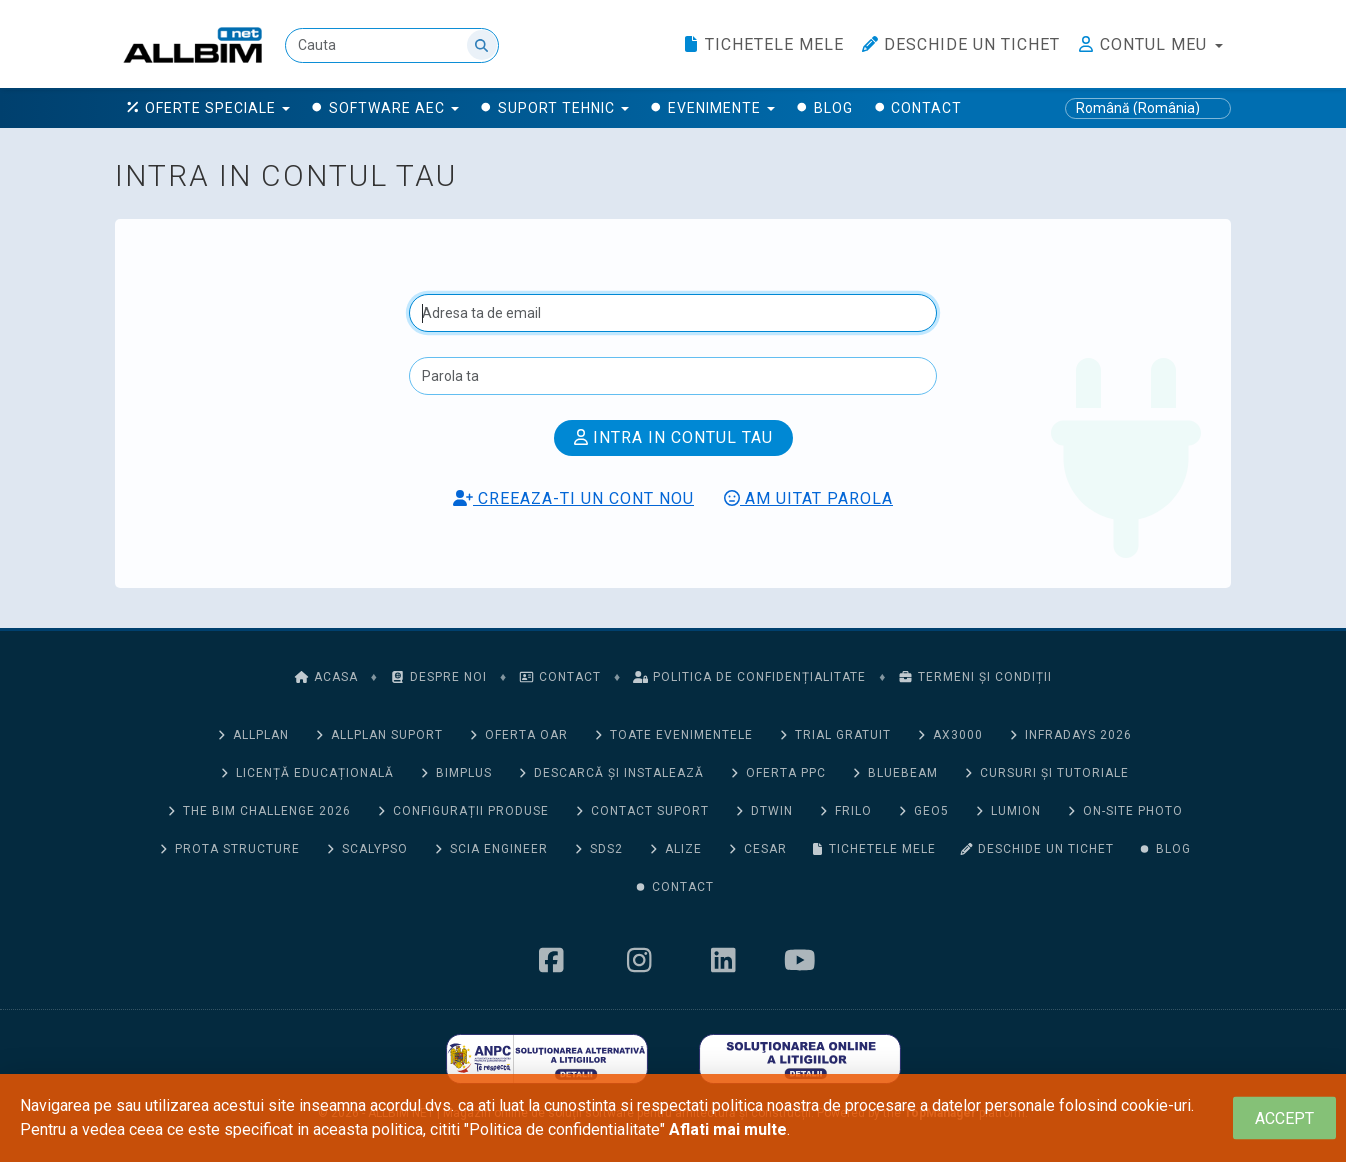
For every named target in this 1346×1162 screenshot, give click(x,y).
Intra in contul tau (673, 437)
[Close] (1284, 1118)
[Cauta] (392, 45)
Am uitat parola (808, 498)
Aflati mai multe (728, 1129)
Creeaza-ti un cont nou (573, 498)
